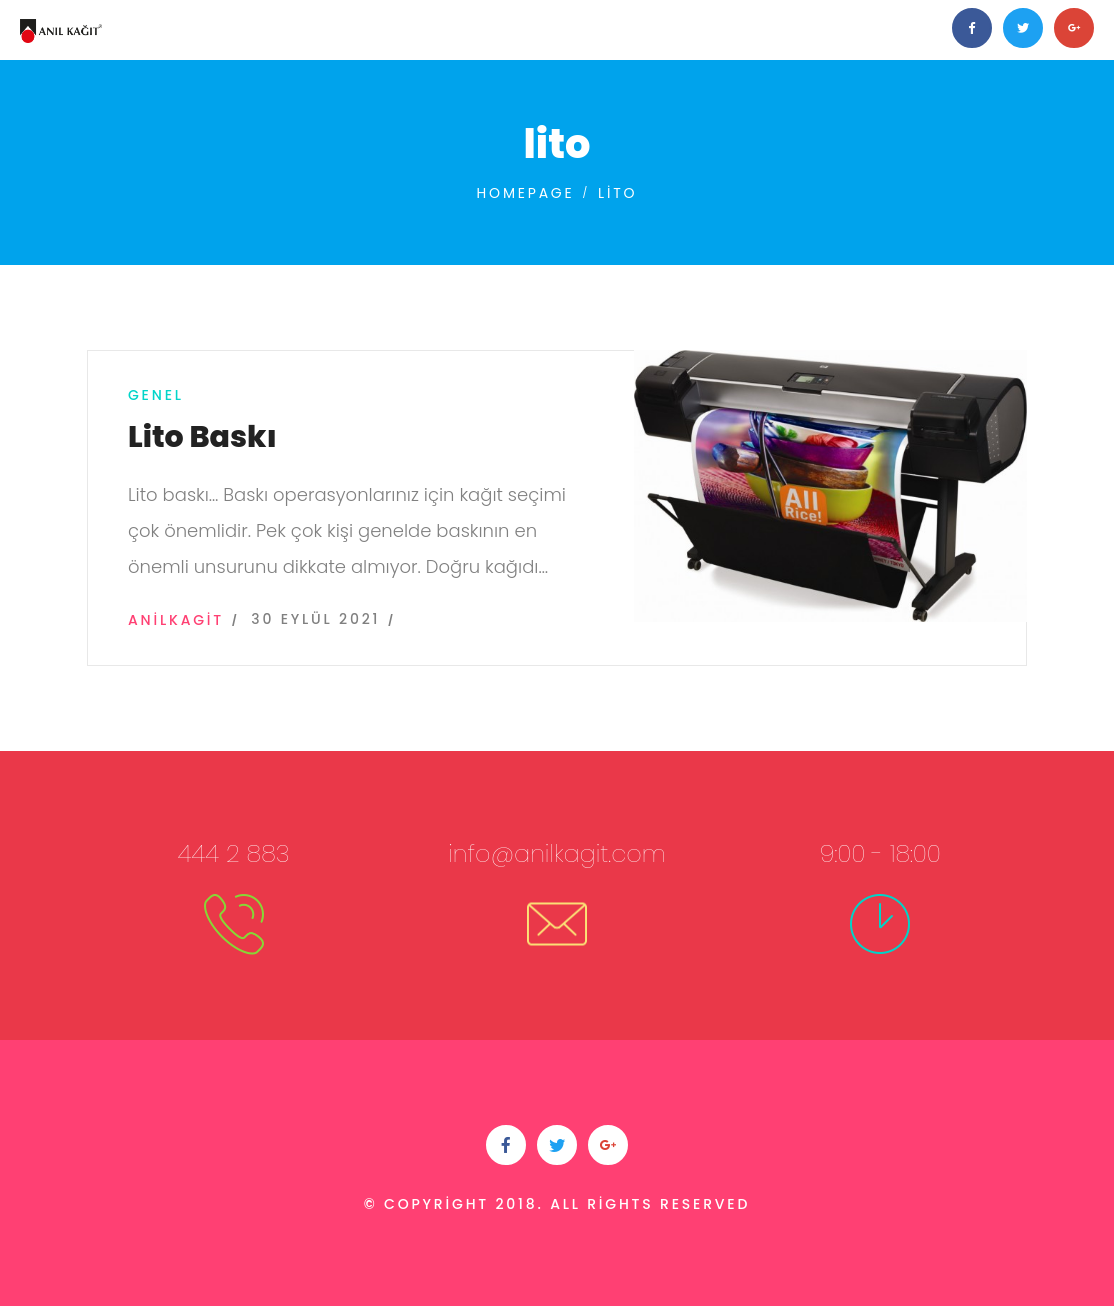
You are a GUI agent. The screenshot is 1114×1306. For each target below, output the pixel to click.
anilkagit (176, 620)
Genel (156, 395)
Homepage (526, 193)
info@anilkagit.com (557, 853)
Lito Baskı (202, 437)
